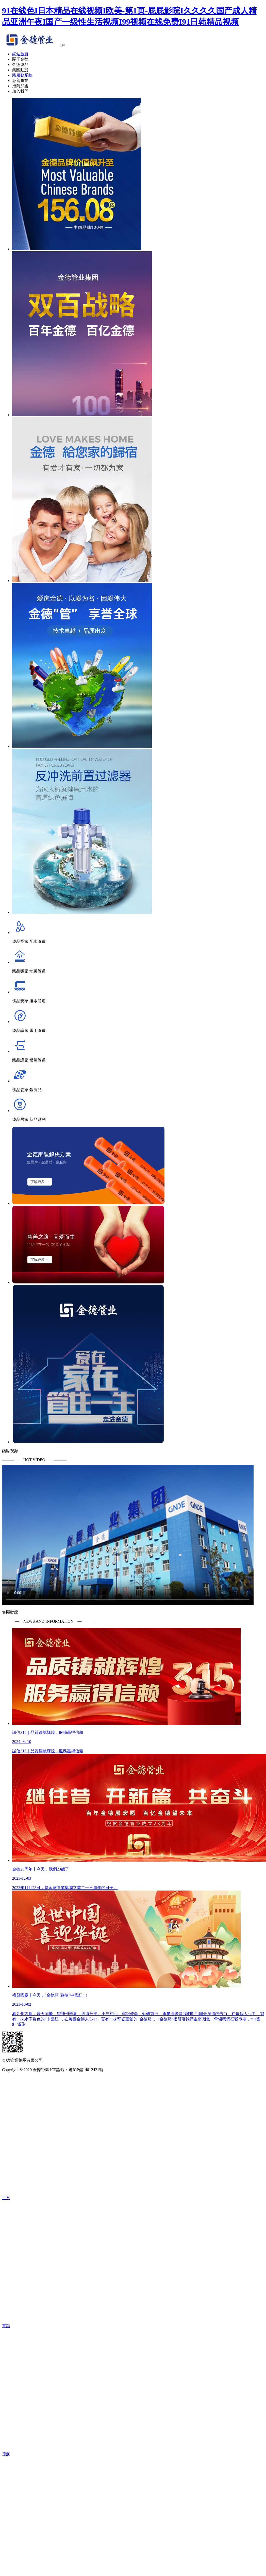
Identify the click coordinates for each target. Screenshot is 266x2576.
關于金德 (20, 59)
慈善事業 (20, 80)
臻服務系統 (22, 75)
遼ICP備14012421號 (86, 2070)
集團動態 (20, 70)
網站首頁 (20, 54)
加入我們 (20, 91)
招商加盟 (20, 86)
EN (62, 45)
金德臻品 (20, 64)
